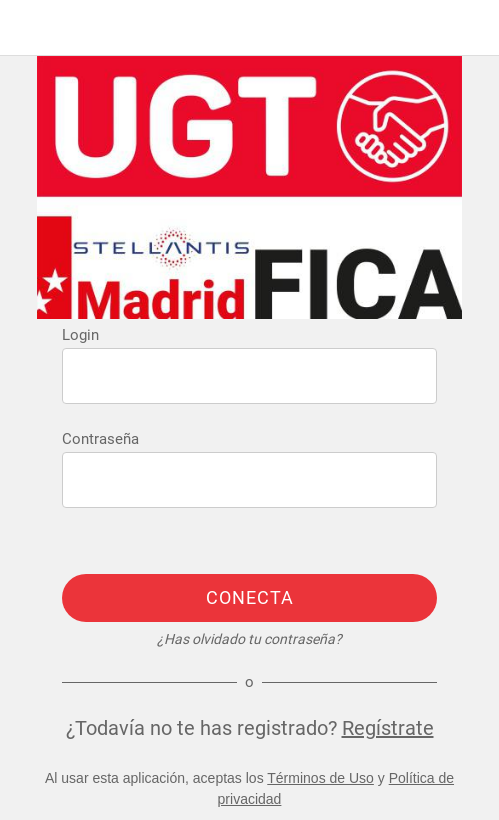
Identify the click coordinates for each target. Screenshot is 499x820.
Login (80, 335)
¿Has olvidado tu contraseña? (249, 639)
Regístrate (388, 728)
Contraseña (100, 439)
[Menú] (28, 28)
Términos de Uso (320, 778)
